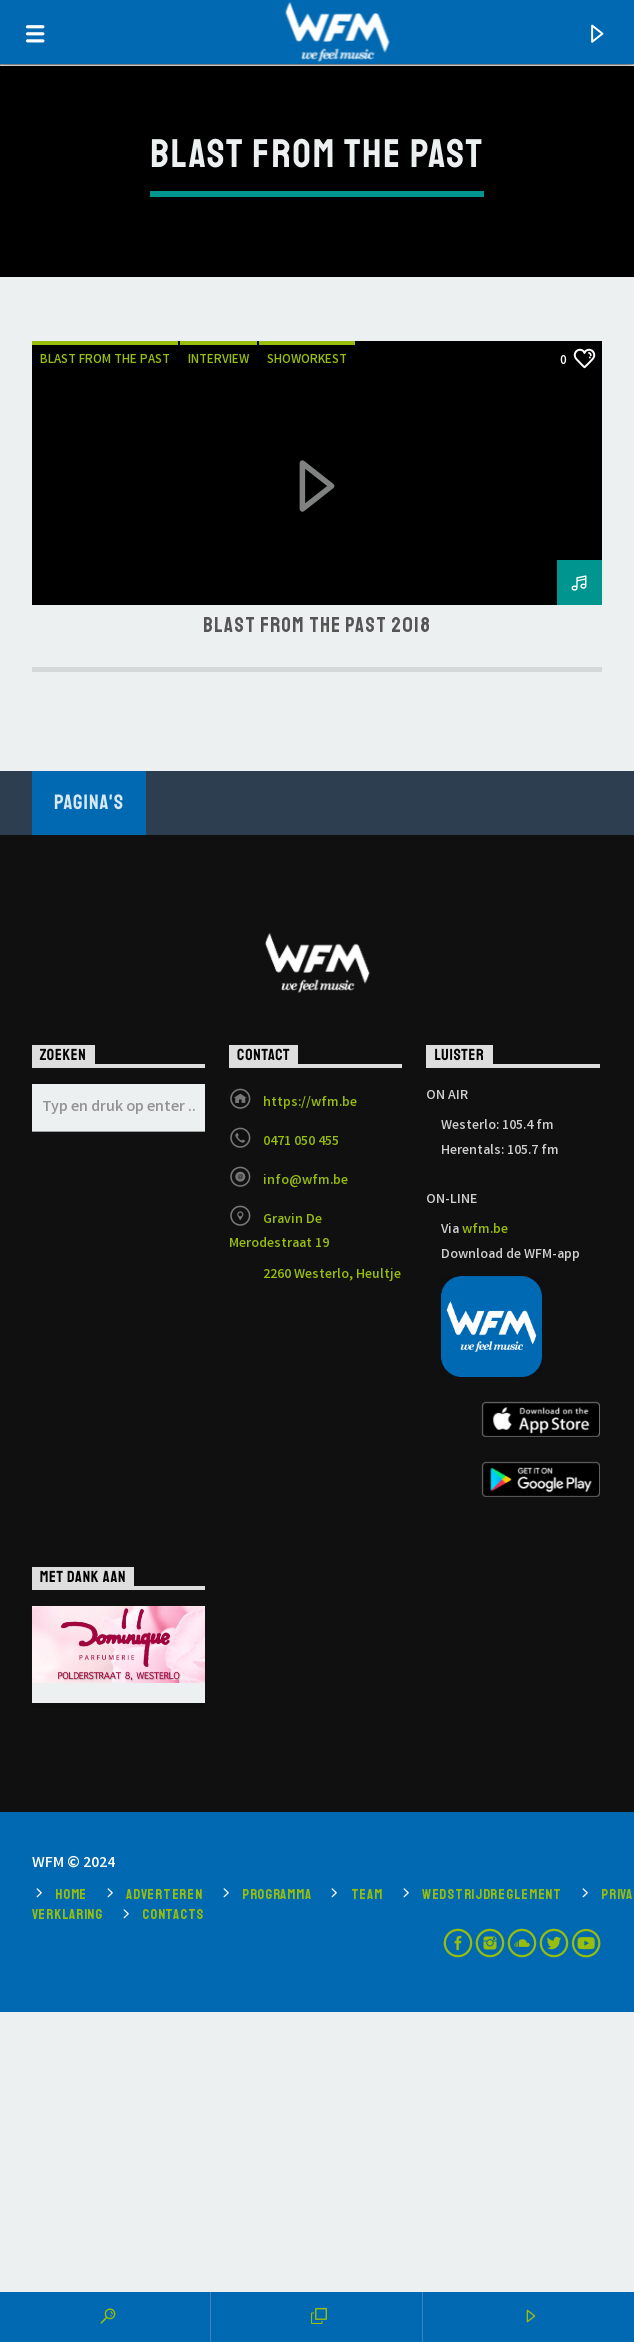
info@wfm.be (305, 1181)
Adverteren (164, 1894)
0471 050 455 (301, 1142)
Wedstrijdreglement (492, 1894)
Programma (276, 1894)
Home (71, 1894)
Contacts (173, 1914)
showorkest (307, 360)
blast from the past (105, 360)
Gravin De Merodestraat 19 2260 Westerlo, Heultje (315, 1247)
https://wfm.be (310, 1103)
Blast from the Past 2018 (317, 625)
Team (367, 1894)
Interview (218, 360)
